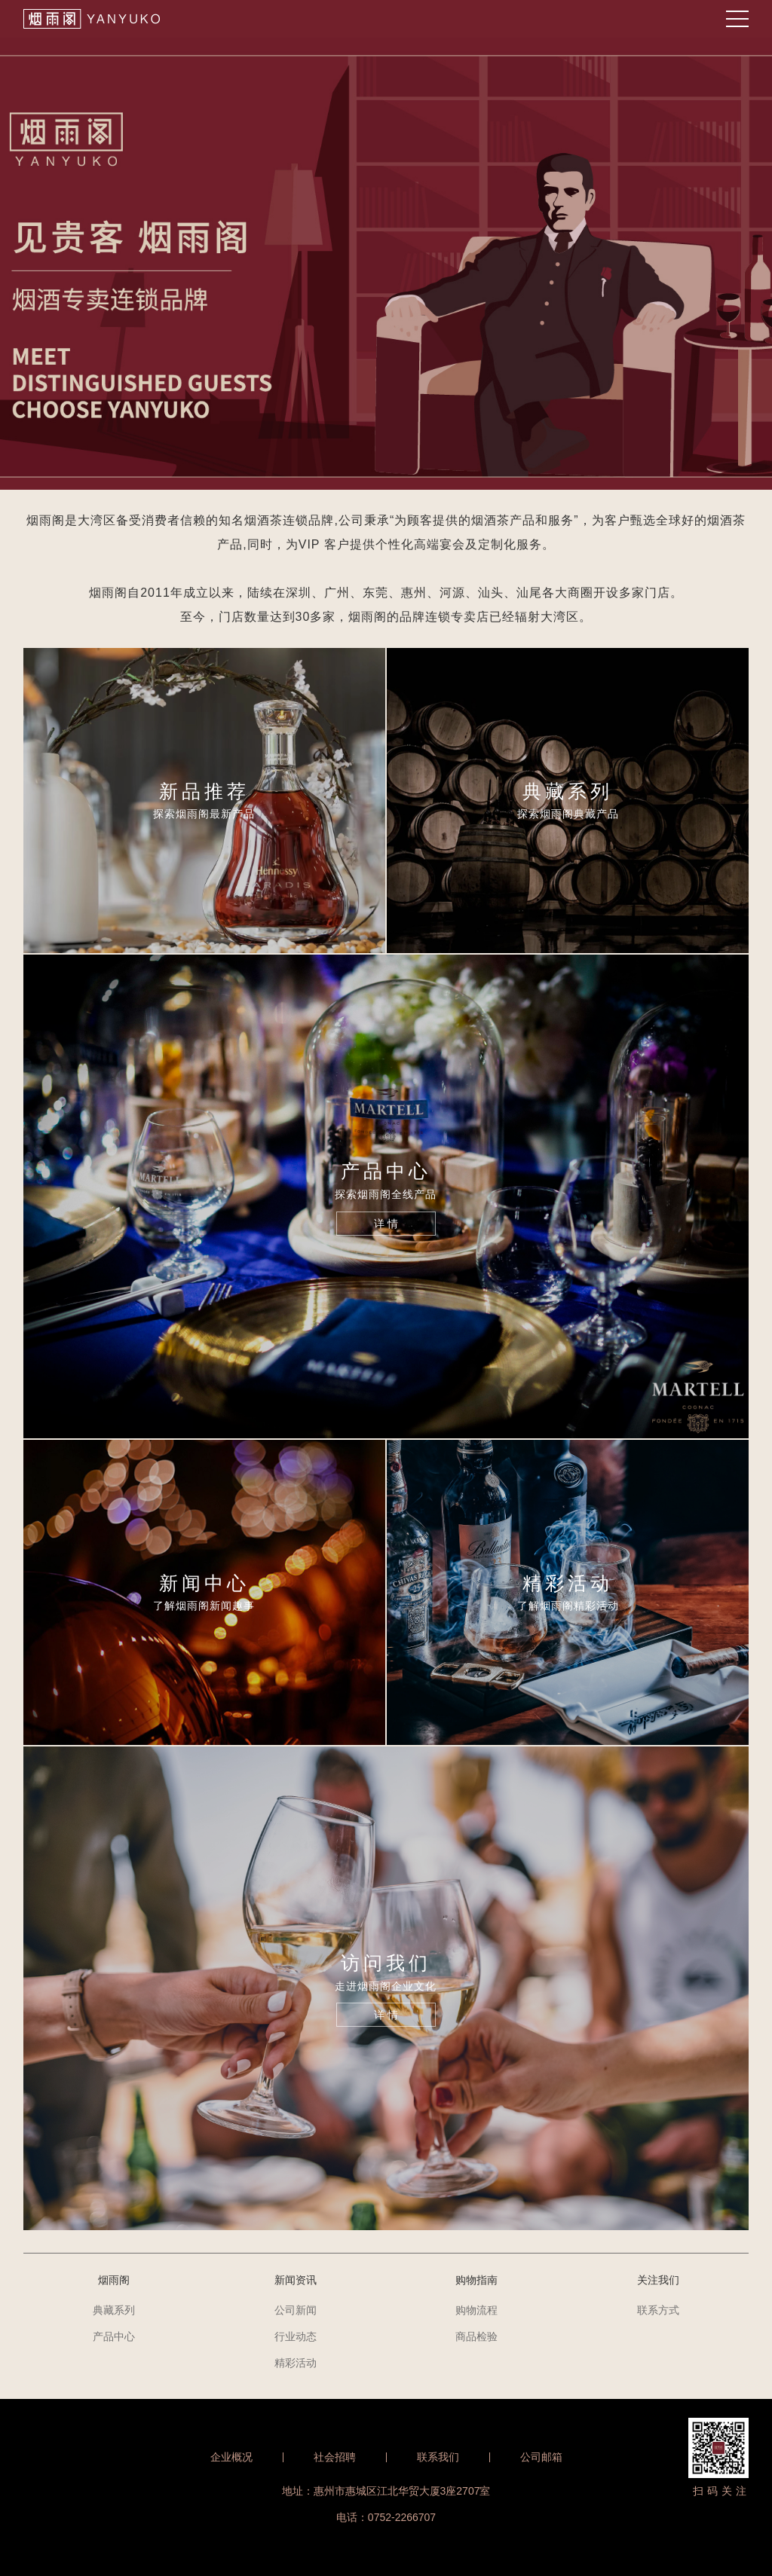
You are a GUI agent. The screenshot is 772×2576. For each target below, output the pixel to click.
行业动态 (295, 2336)
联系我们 (438, 2457)
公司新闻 (295, 2310)
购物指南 (476, 2280)
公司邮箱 (541, 2457)
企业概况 (231, 2457)
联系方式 (658, 2310)
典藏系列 (114, 2310)
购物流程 (476, 2310)
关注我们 (658, 2280)
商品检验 (476, 2336)
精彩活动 (295, 2363)
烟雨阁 (114, 2280)
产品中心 (114, 2336)
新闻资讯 (295, 2280)
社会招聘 (335, 2457)
